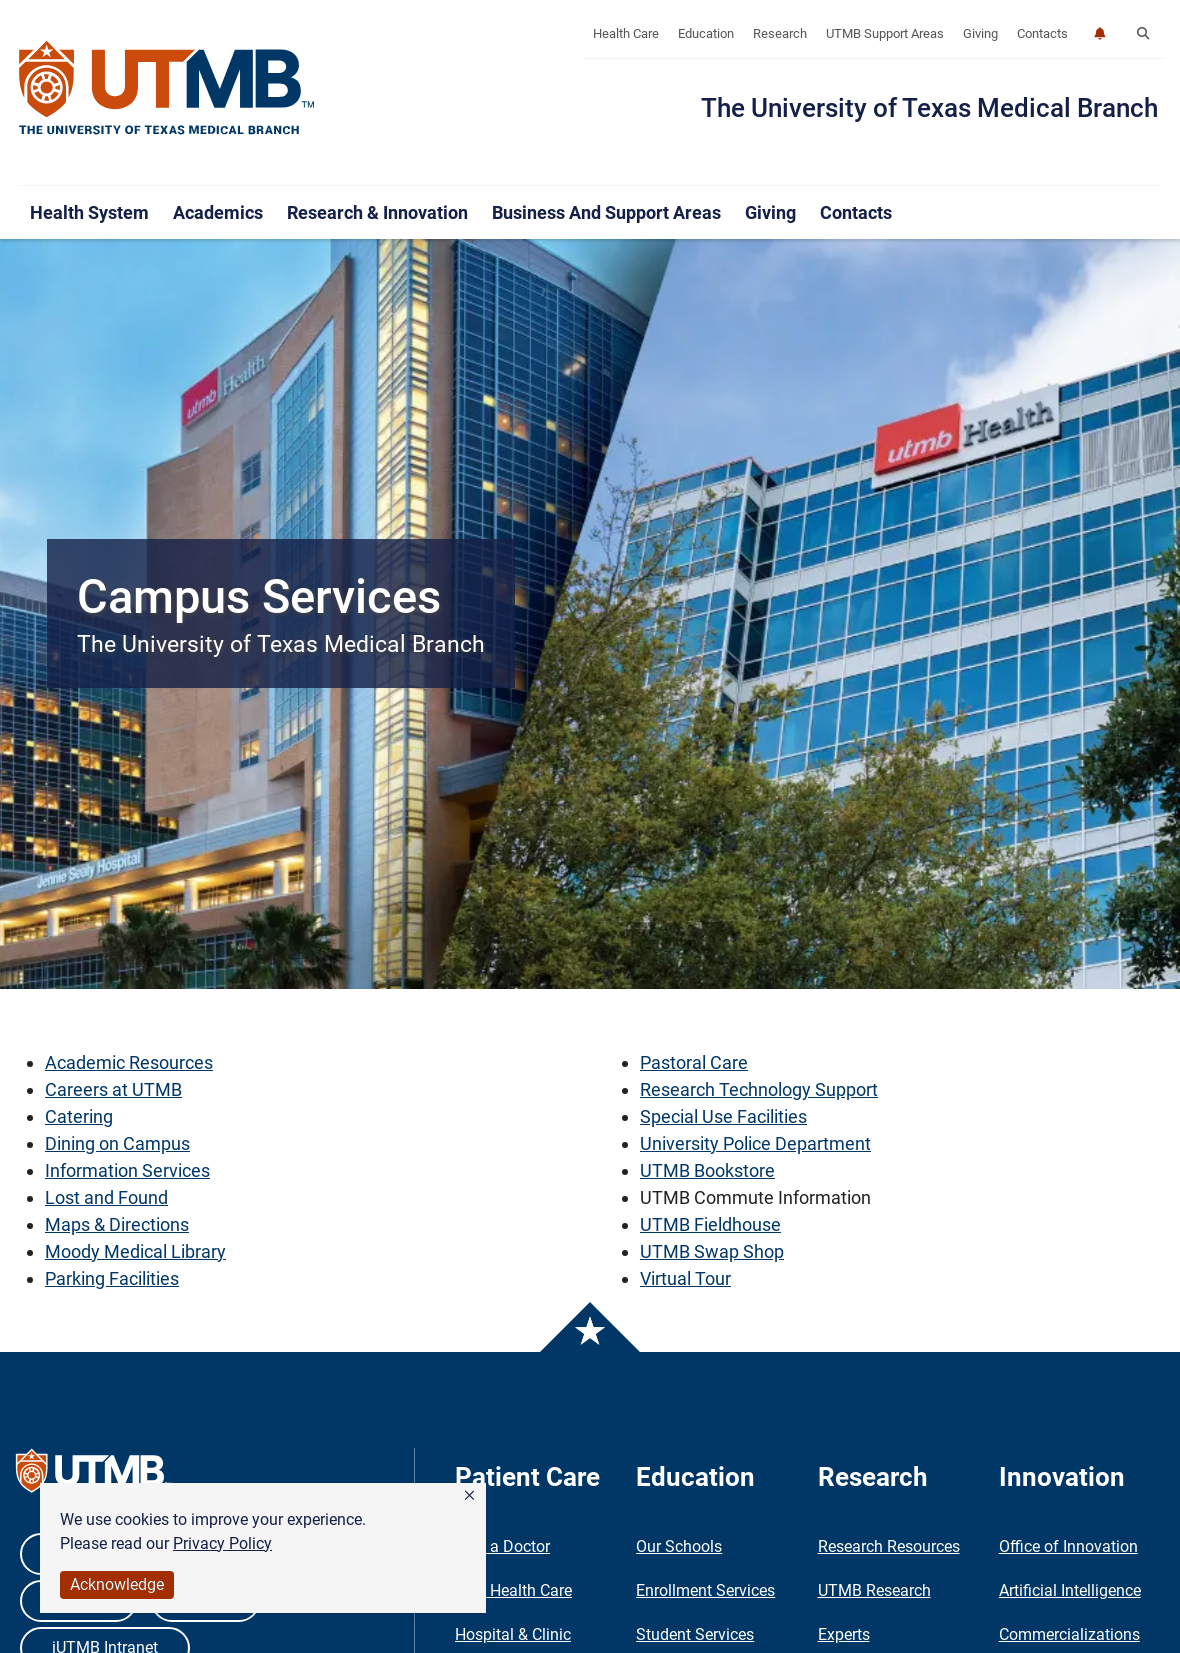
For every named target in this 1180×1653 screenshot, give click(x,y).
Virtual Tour (685, 1278)
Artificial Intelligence (1070, 1590)
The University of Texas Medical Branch (929, 108)
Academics (218, 212)
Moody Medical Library (135, 1251)
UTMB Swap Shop (712, 1251)
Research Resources (889, 1546)
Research (780, 33)
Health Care (626, 33)
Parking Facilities (112, 1278)
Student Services (695, 1634)
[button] (469, 1496)
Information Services (127, 1170)
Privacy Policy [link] (222, 1543)
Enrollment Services (705, 1590)
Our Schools (679, 1546)
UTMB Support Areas (885, 33)
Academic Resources (129, 1062)
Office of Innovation (1068, 1546)
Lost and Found (106, 1197)
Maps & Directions (117, 1224)
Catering (79, 1116)
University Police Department (755, 1143)
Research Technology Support (759, 1089)
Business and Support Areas (606, 212)
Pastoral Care (694, 1062)
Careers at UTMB (113, 1089)
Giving (980, 33)
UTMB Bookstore (707, 1170)
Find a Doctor (502, 1546)
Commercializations (1069, 1634)
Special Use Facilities (723, 1116)
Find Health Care (513, 1590)
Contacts (1042, 33)
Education (706, 33)
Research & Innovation (377, 212)
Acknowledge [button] (117, 1584)
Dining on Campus (117, 1143)
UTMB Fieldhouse (710, 1224)
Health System (89, 212)
